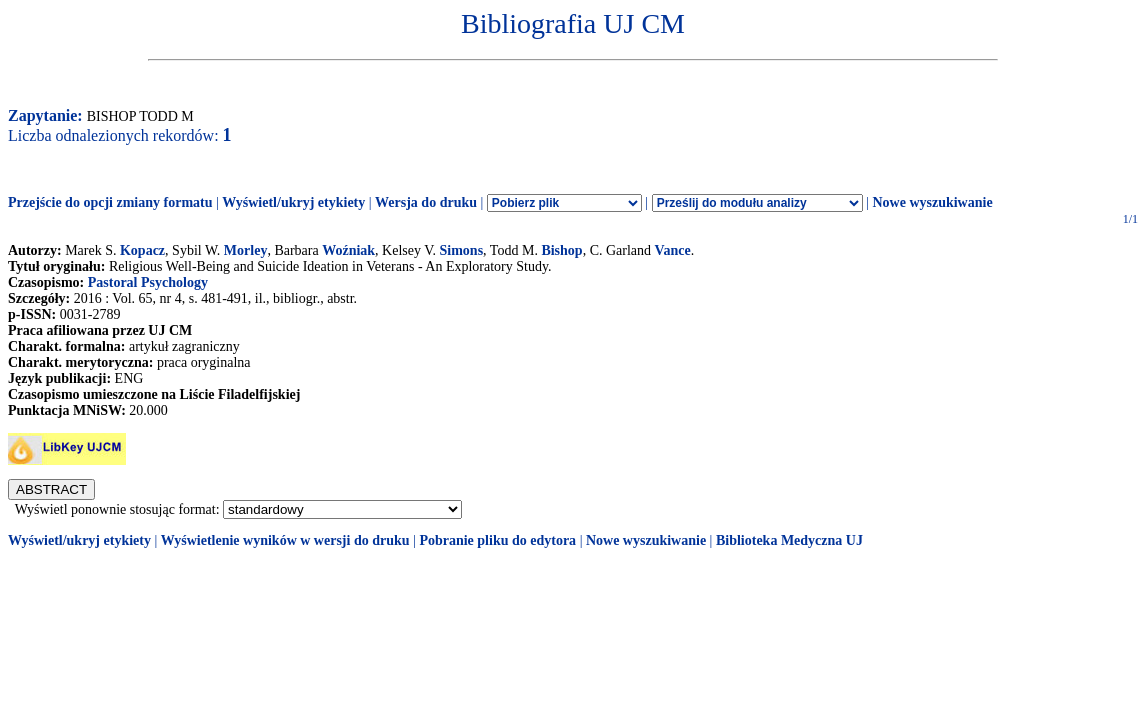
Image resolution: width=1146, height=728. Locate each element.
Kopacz (142, 250)
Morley (246, 250)
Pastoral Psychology (148, 282)
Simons (462, 250)
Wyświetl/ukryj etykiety (293, 202)
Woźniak (348, 250)
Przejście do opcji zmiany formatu (110, 202)
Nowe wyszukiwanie (932, 202)
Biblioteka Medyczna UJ (789, 540)
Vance (673, 250)
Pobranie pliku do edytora (497, 540)
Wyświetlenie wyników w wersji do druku (285, 540)
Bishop (561, 250)
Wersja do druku (426, 202)
